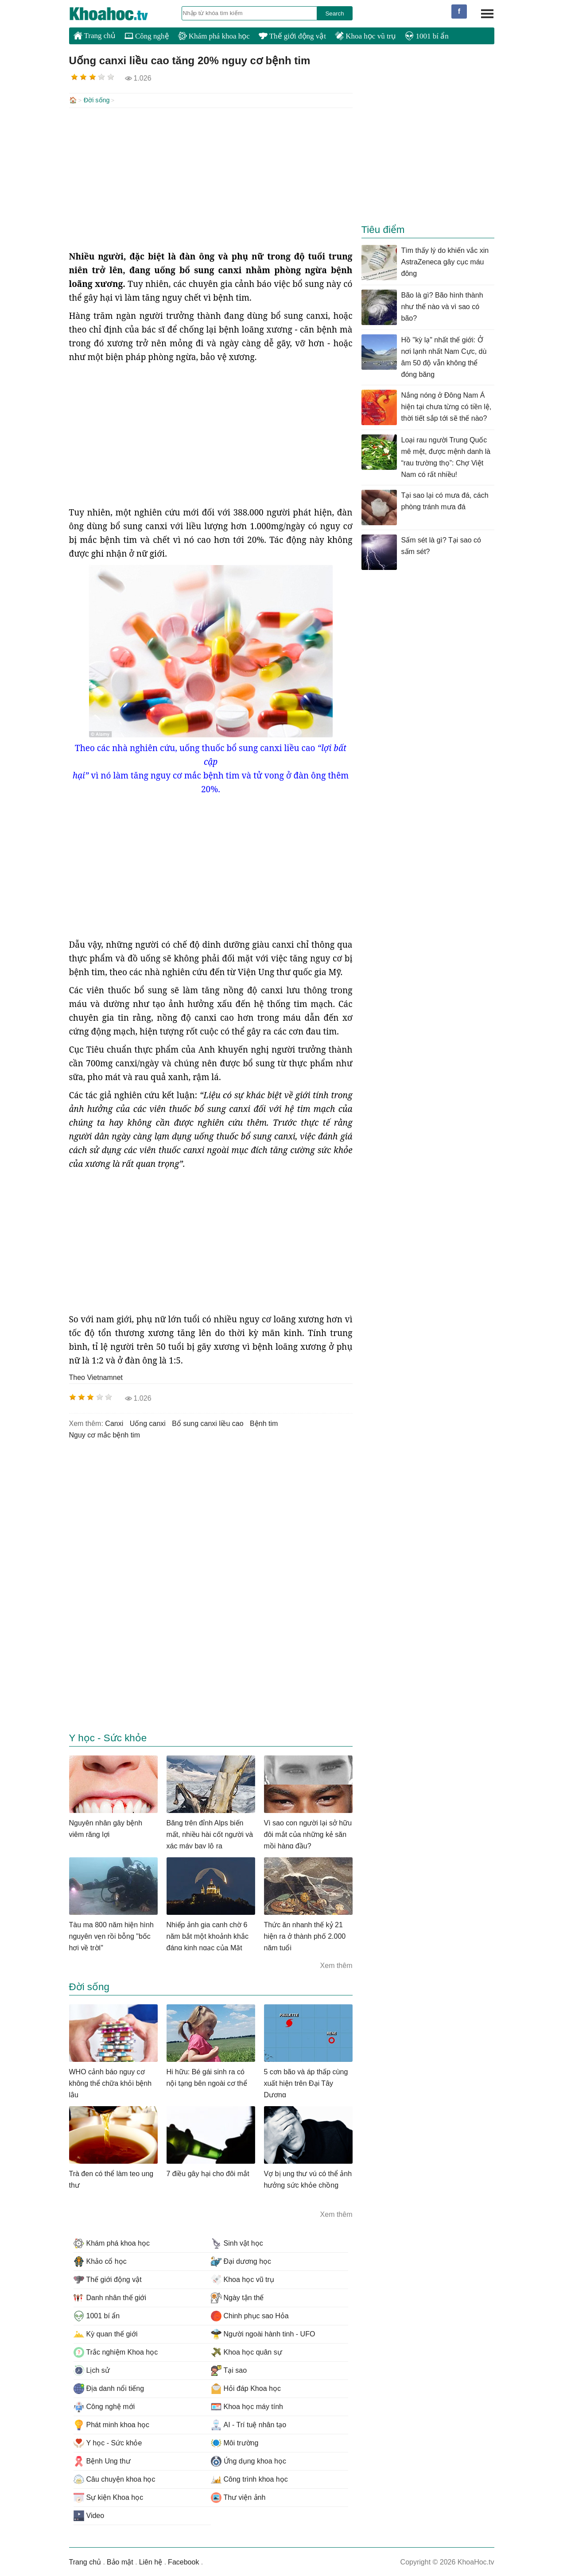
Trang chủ (95, 35)
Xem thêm (336, 1964)
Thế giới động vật (292, 36)
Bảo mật (120, 2561)
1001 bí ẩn (426, 36)
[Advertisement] (211, 178)
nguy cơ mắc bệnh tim (104, 1434)
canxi (114, 1422)
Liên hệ (151, 2561)
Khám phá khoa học (214, 36)
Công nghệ (146, 36)
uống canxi (148, 1422)
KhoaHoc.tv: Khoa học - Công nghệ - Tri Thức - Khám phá (118, 13)
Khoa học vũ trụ (365, 36)
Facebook (183, 2561)
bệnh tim (264, 1422)
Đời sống (97, 100)
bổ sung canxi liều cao (207, 1422)
